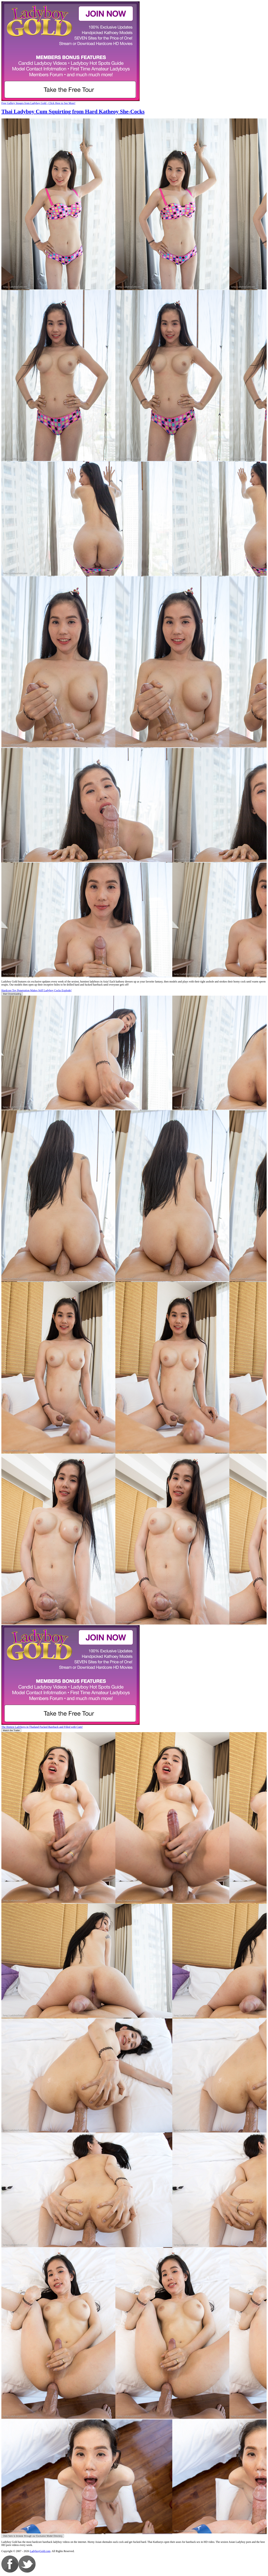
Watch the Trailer (11, 1730)
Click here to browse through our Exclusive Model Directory (33, 2536)
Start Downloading (12, 994)
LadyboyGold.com (40, 2551)
